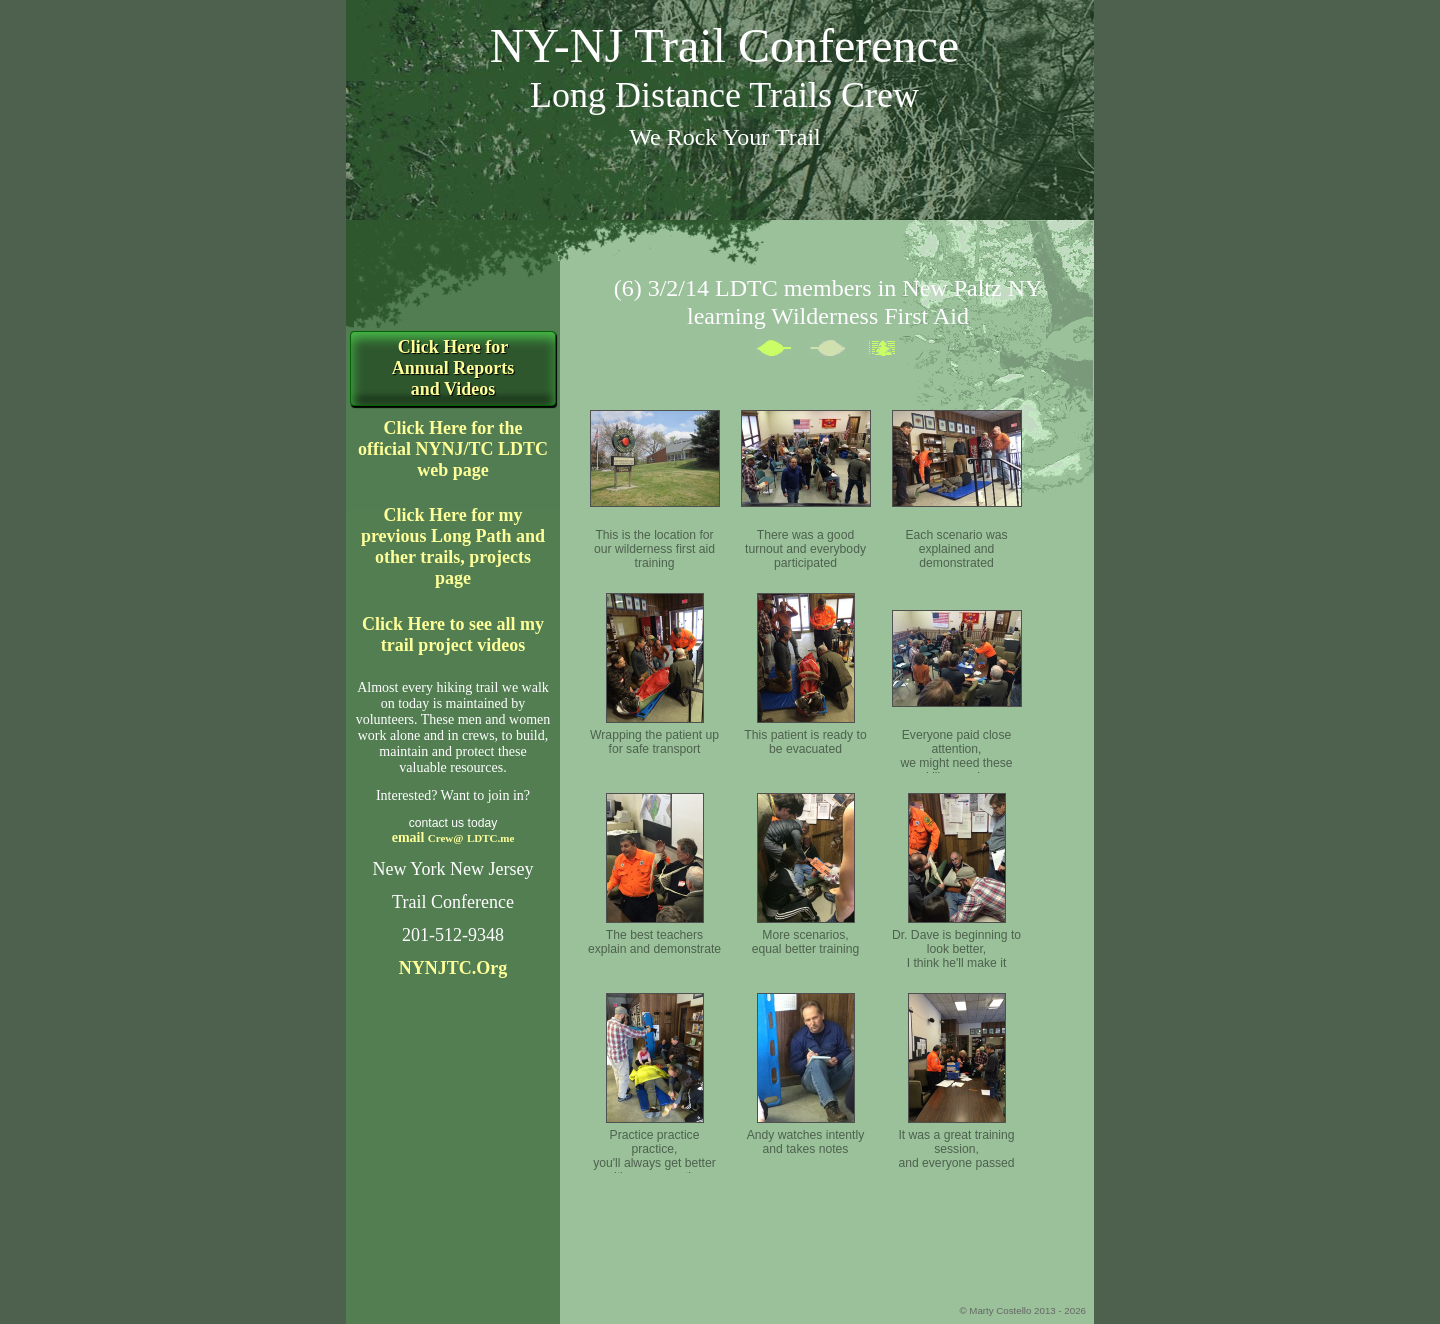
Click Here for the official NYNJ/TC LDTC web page (453, 449)
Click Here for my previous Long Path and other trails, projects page (453, 546)
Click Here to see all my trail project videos (453, 634)
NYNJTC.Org (453, 968)
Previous (783, 352)
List (891, 352)
